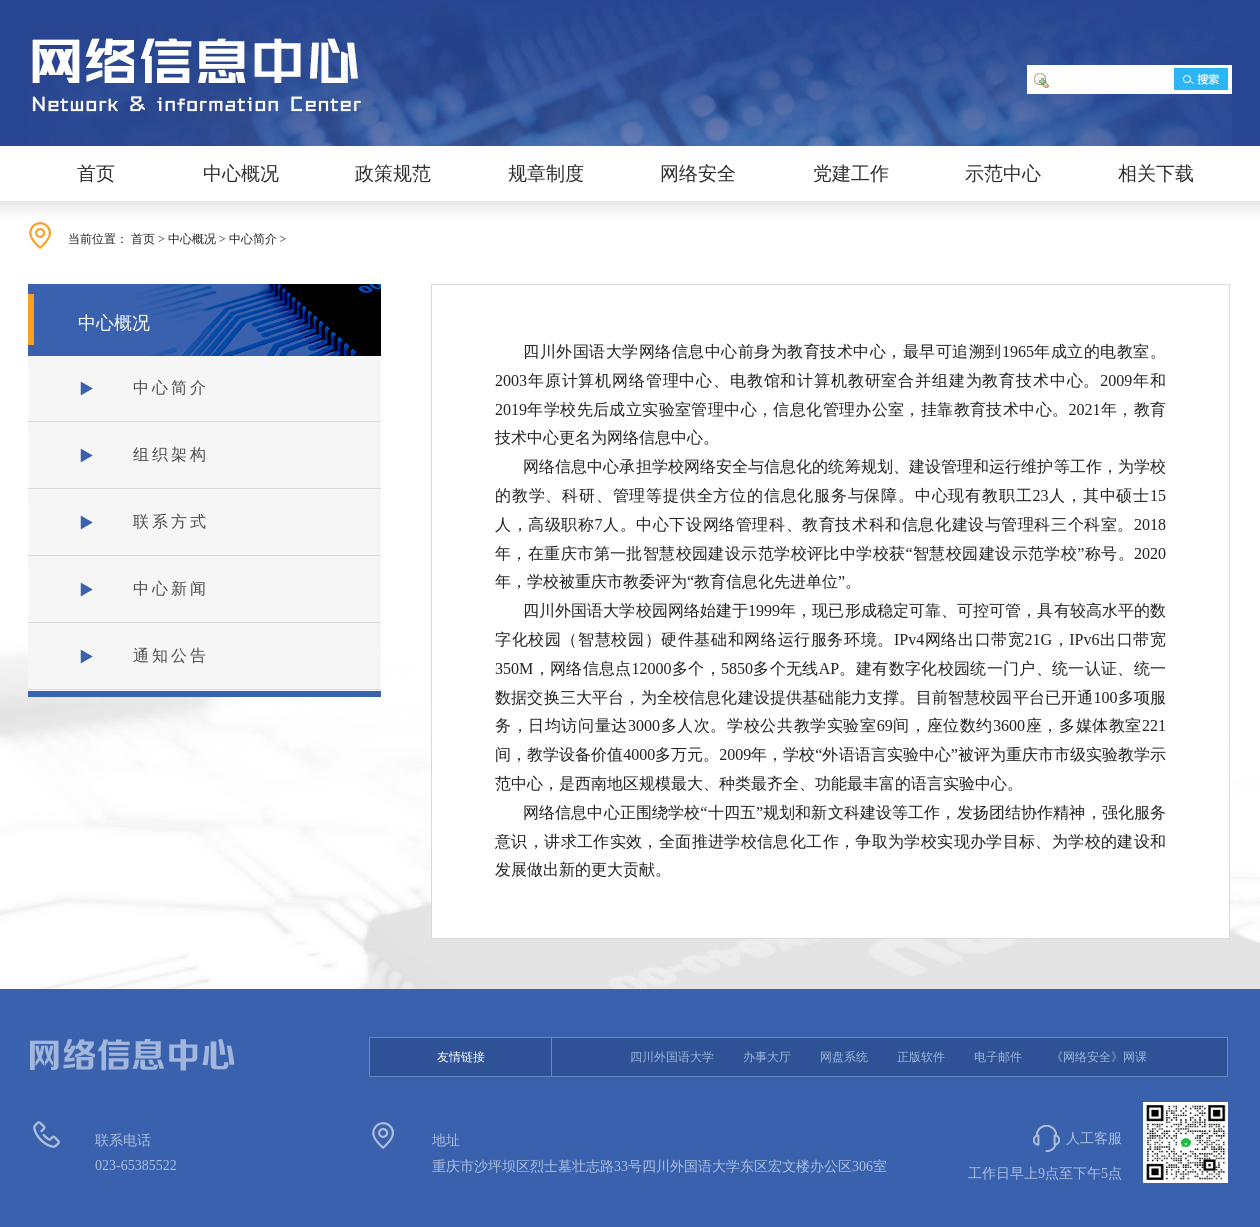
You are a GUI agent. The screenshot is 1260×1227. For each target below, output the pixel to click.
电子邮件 (998, 1057)
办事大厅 (767, 1057)
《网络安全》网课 (1099, 1057)
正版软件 (921, 1057)
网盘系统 (844, 1057)
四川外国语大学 (672, 1057)
